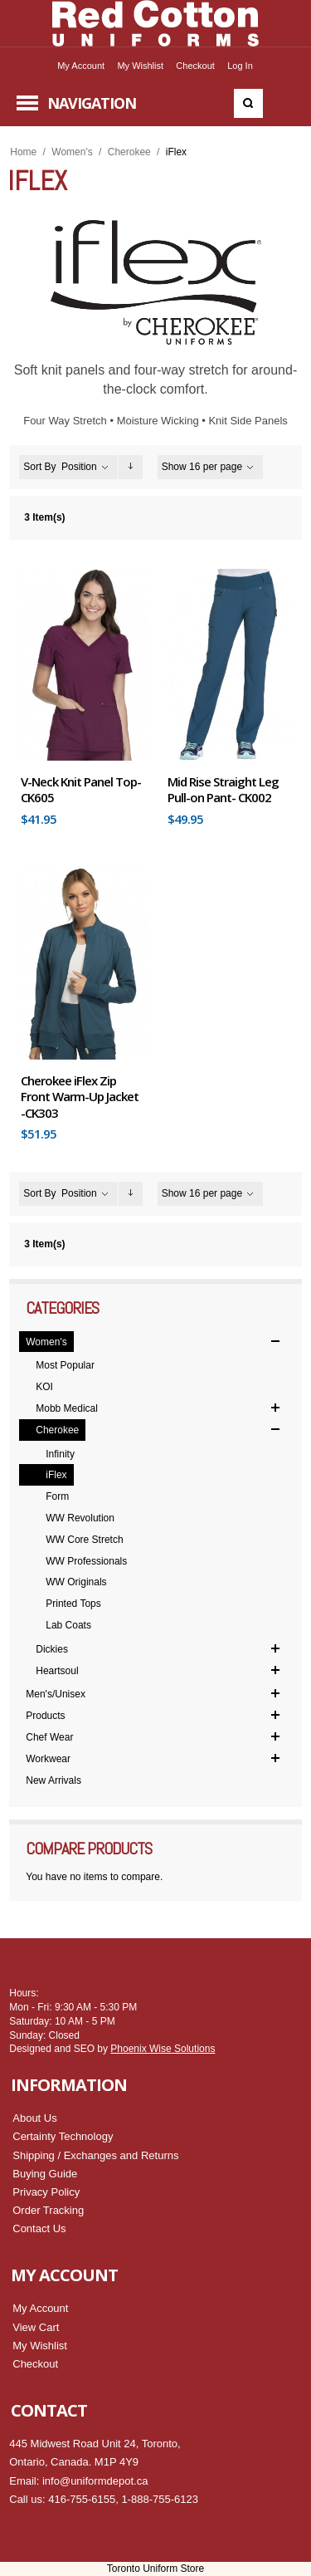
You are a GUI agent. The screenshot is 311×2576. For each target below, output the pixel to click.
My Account (80, 66)
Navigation (91, 103)
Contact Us (39, 2228)
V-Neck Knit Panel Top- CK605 (81, 789)
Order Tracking (48, 2210)
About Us (34, 2118)
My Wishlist (140, 66)
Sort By (39, 467)
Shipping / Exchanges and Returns (95, 2155)
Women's (71, 152)
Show (174, 467)
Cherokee (129, 152)
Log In (240, 66)
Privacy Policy (46, 2192)
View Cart (35, 2327)
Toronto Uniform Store (155, 2568)
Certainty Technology (62, 2136)
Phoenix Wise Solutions (162, 2048)
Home (23, 152)
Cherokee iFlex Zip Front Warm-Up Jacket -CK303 (79, 1096)
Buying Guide (44, 2173)
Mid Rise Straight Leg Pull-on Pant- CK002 (223, 789)
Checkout (195, 66)
